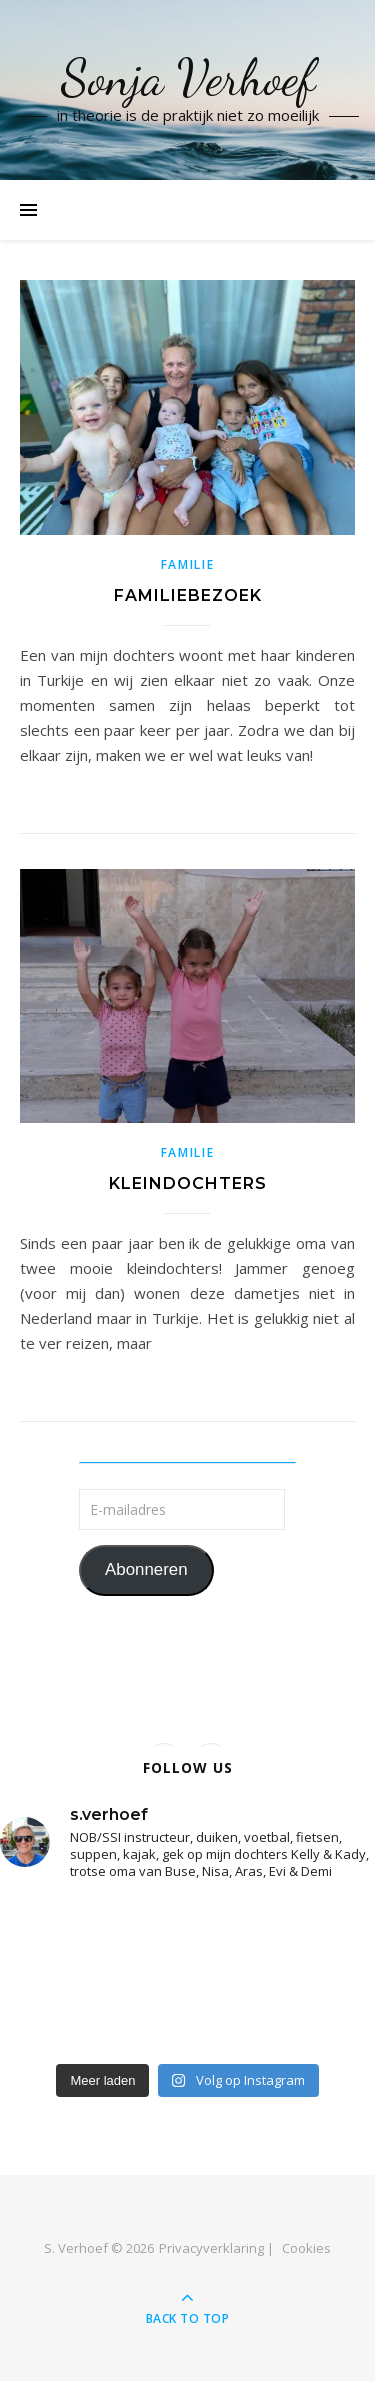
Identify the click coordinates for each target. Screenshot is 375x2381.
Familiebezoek (188, 595)
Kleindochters (188, 1183)
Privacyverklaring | (216, 2248)
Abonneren (146, 1569)
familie (188, 564)
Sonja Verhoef (188, 78)
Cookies (306, 2248)
